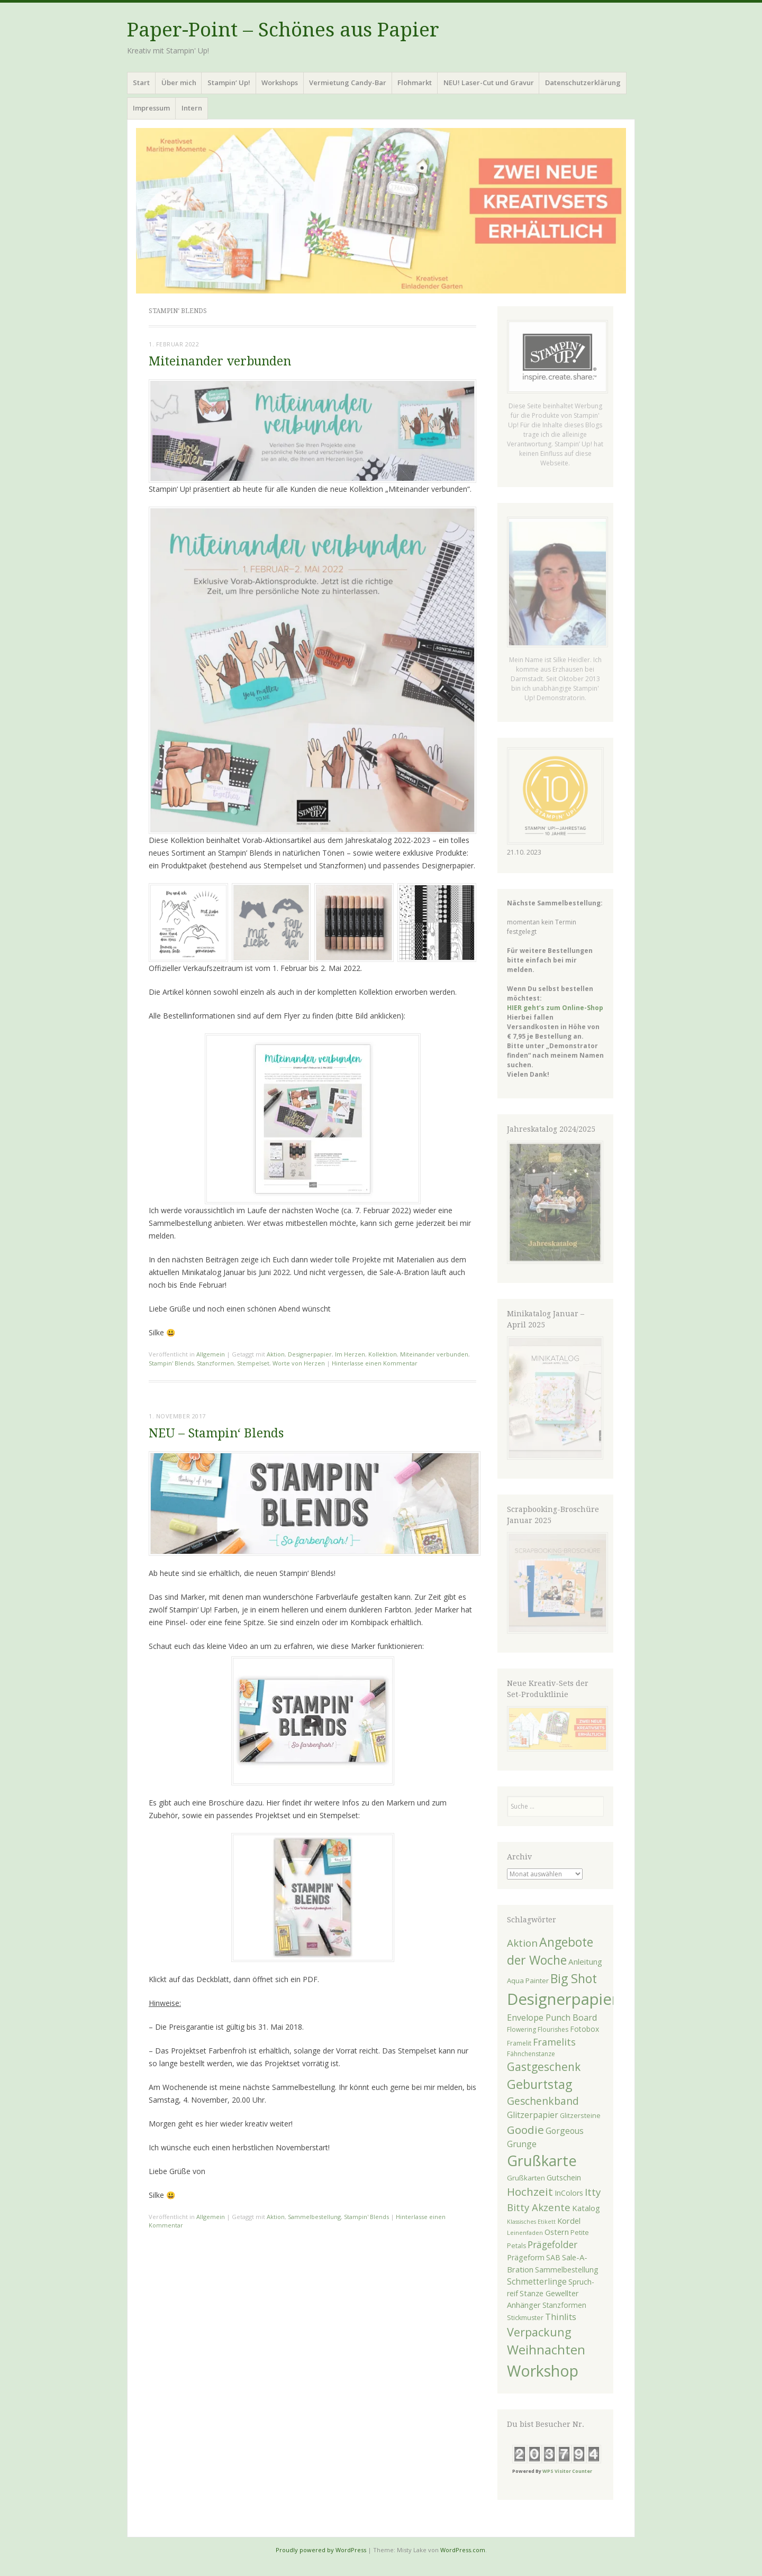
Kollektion (382, 1354)
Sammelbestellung (314, 2217)
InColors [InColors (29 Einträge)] (569, 2193)
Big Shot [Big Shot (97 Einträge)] (573, 1978)
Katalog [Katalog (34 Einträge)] (586, 2208)
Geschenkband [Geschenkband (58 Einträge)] (543, 2101)
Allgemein (210, 1354)
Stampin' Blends (171, 1363)
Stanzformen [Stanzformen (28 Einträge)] (564, 2305)
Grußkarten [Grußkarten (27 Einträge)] (526, 2178)
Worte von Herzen (299, 1363)
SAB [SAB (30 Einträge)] (553, 2257)
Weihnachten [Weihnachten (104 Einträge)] (546, 2349)
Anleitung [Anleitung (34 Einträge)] (585, 1961)
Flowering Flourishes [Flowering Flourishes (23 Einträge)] (537, 2029)
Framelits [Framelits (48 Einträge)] (554, 2042)
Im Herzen (350, 1354)
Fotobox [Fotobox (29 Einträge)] (584, 2029)
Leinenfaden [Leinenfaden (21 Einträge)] (525, 2232)
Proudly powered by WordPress (321, 2550)
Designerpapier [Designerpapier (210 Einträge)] (562, 1999)
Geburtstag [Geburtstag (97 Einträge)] (539, 2084)
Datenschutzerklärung (583, 82)
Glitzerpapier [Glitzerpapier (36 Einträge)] (532, 2115)
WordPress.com (462, 2550)
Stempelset (253, 1363)
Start (141, 82)
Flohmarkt (414, 82)
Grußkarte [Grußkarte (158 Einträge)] (542, 2160)
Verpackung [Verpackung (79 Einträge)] (539, 2332)
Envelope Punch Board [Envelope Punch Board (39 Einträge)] (552, 2017)
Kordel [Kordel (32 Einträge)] (568, 2220)
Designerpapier (310, 1354)
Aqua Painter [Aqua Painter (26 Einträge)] (528, 1980)
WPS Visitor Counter (567, 2471)
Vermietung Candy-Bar (347, 82)
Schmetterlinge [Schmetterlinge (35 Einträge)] (537, 2281)
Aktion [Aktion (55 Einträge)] (522, 1943)
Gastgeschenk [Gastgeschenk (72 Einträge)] (543, 2066)
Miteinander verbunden (220, 361)
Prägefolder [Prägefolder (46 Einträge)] (552, 2244)
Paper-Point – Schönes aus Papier (283, 30)
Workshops (279, 82)
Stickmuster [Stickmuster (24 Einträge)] (525, 2317)
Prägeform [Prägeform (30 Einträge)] (526, 2257)
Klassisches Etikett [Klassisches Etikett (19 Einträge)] (531, 2221)
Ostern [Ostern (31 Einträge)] (557, 2232)
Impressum (151, 108)
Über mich (178, 82)
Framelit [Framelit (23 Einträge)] (519, 2043)
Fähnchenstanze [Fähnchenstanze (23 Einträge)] (531, 2053)
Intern (192, 108)
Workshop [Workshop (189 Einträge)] (542, 2370)
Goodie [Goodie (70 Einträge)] (525, 2129)
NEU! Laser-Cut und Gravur (488, 82)
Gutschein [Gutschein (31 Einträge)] (564, 2177)
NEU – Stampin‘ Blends (216, 1433)
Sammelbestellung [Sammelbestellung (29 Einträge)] (566, 2270)
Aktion (276, 1354)
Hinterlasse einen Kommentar (375, 1363)
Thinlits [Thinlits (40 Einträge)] (560, 2317)
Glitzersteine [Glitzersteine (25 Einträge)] (580, 2115)
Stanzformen (215, 1363)
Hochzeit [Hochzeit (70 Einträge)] (530, 2191)
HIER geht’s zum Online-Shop (555, 1007)
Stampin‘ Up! (228, 82)
